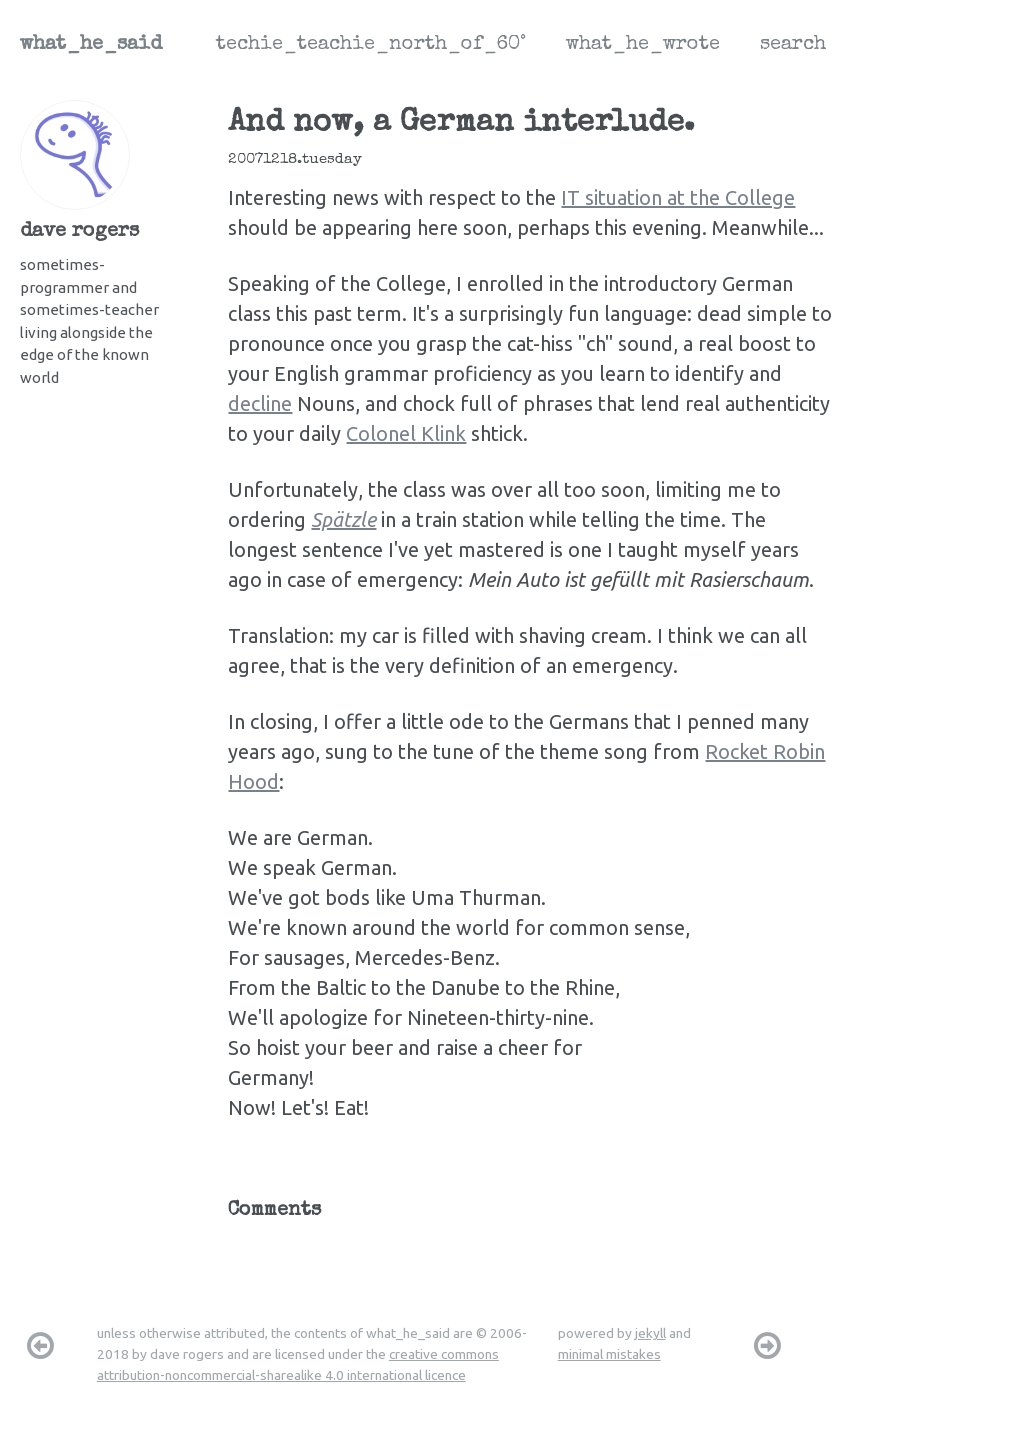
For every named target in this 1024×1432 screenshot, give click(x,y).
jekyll (650, 1333)
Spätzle (343, 519)
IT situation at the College (678, 197)
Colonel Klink (406, 433)
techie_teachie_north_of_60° (371, 45)
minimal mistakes (609, 1354)
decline (260, 403)
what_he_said (91, 45)
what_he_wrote (643, 45)
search (793, 45)
